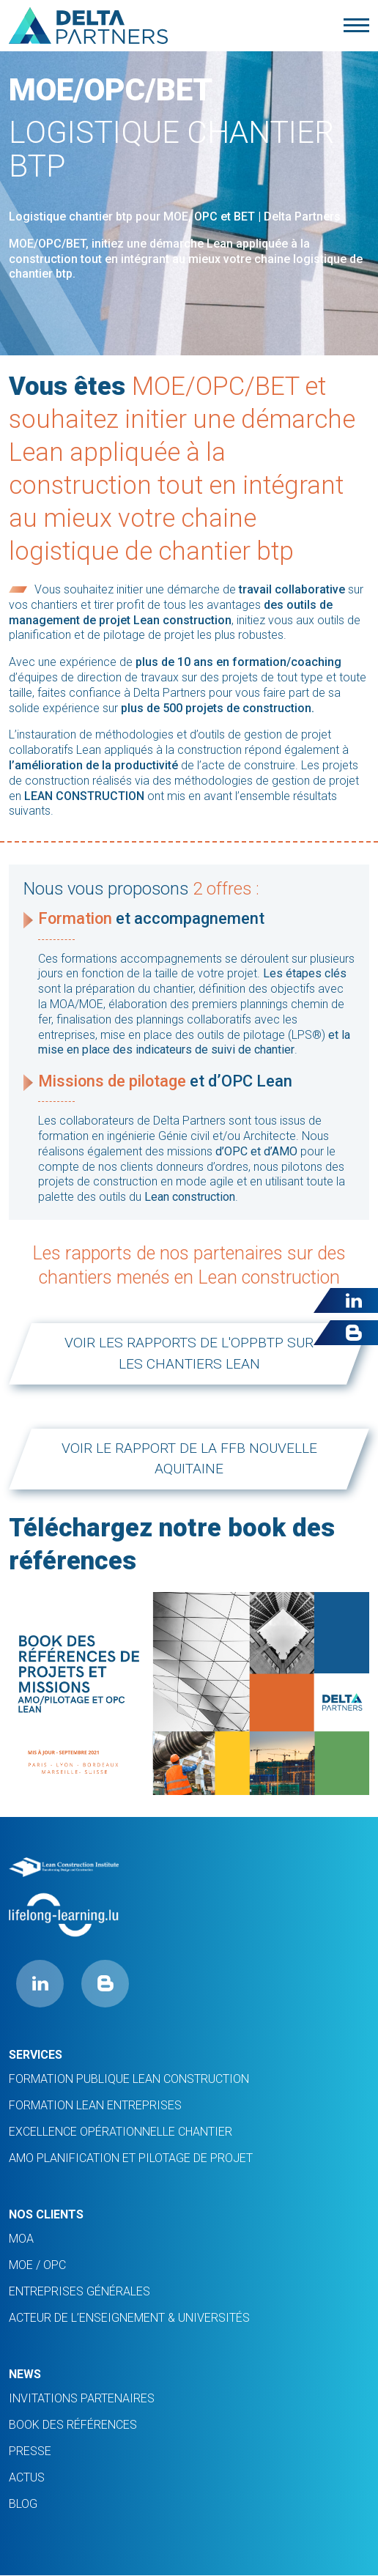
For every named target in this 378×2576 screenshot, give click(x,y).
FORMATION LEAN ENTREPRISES (95, 2105)
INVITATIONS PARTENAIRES (82, 2398)
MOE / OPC (37, 2265)
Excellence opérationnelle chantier (120, 2132)
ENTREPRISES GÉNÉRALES (79, 2291)
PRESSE (30, 2451)
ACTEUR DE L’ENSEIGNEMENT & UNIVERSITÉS (129, 2318)
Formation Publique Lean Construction (129, 2079)
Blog (23, 2504)
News (25, 2374)
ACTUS (27, 2477)
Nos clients (46, 2214)
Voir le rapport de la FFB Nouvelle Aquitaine (189, 1459)
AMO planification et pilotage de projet (131, 2158)
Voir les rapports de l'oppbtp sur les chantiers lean (189, 1353)
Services (35, 2055)
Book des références (73, 2425)
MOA (21, 2239)
